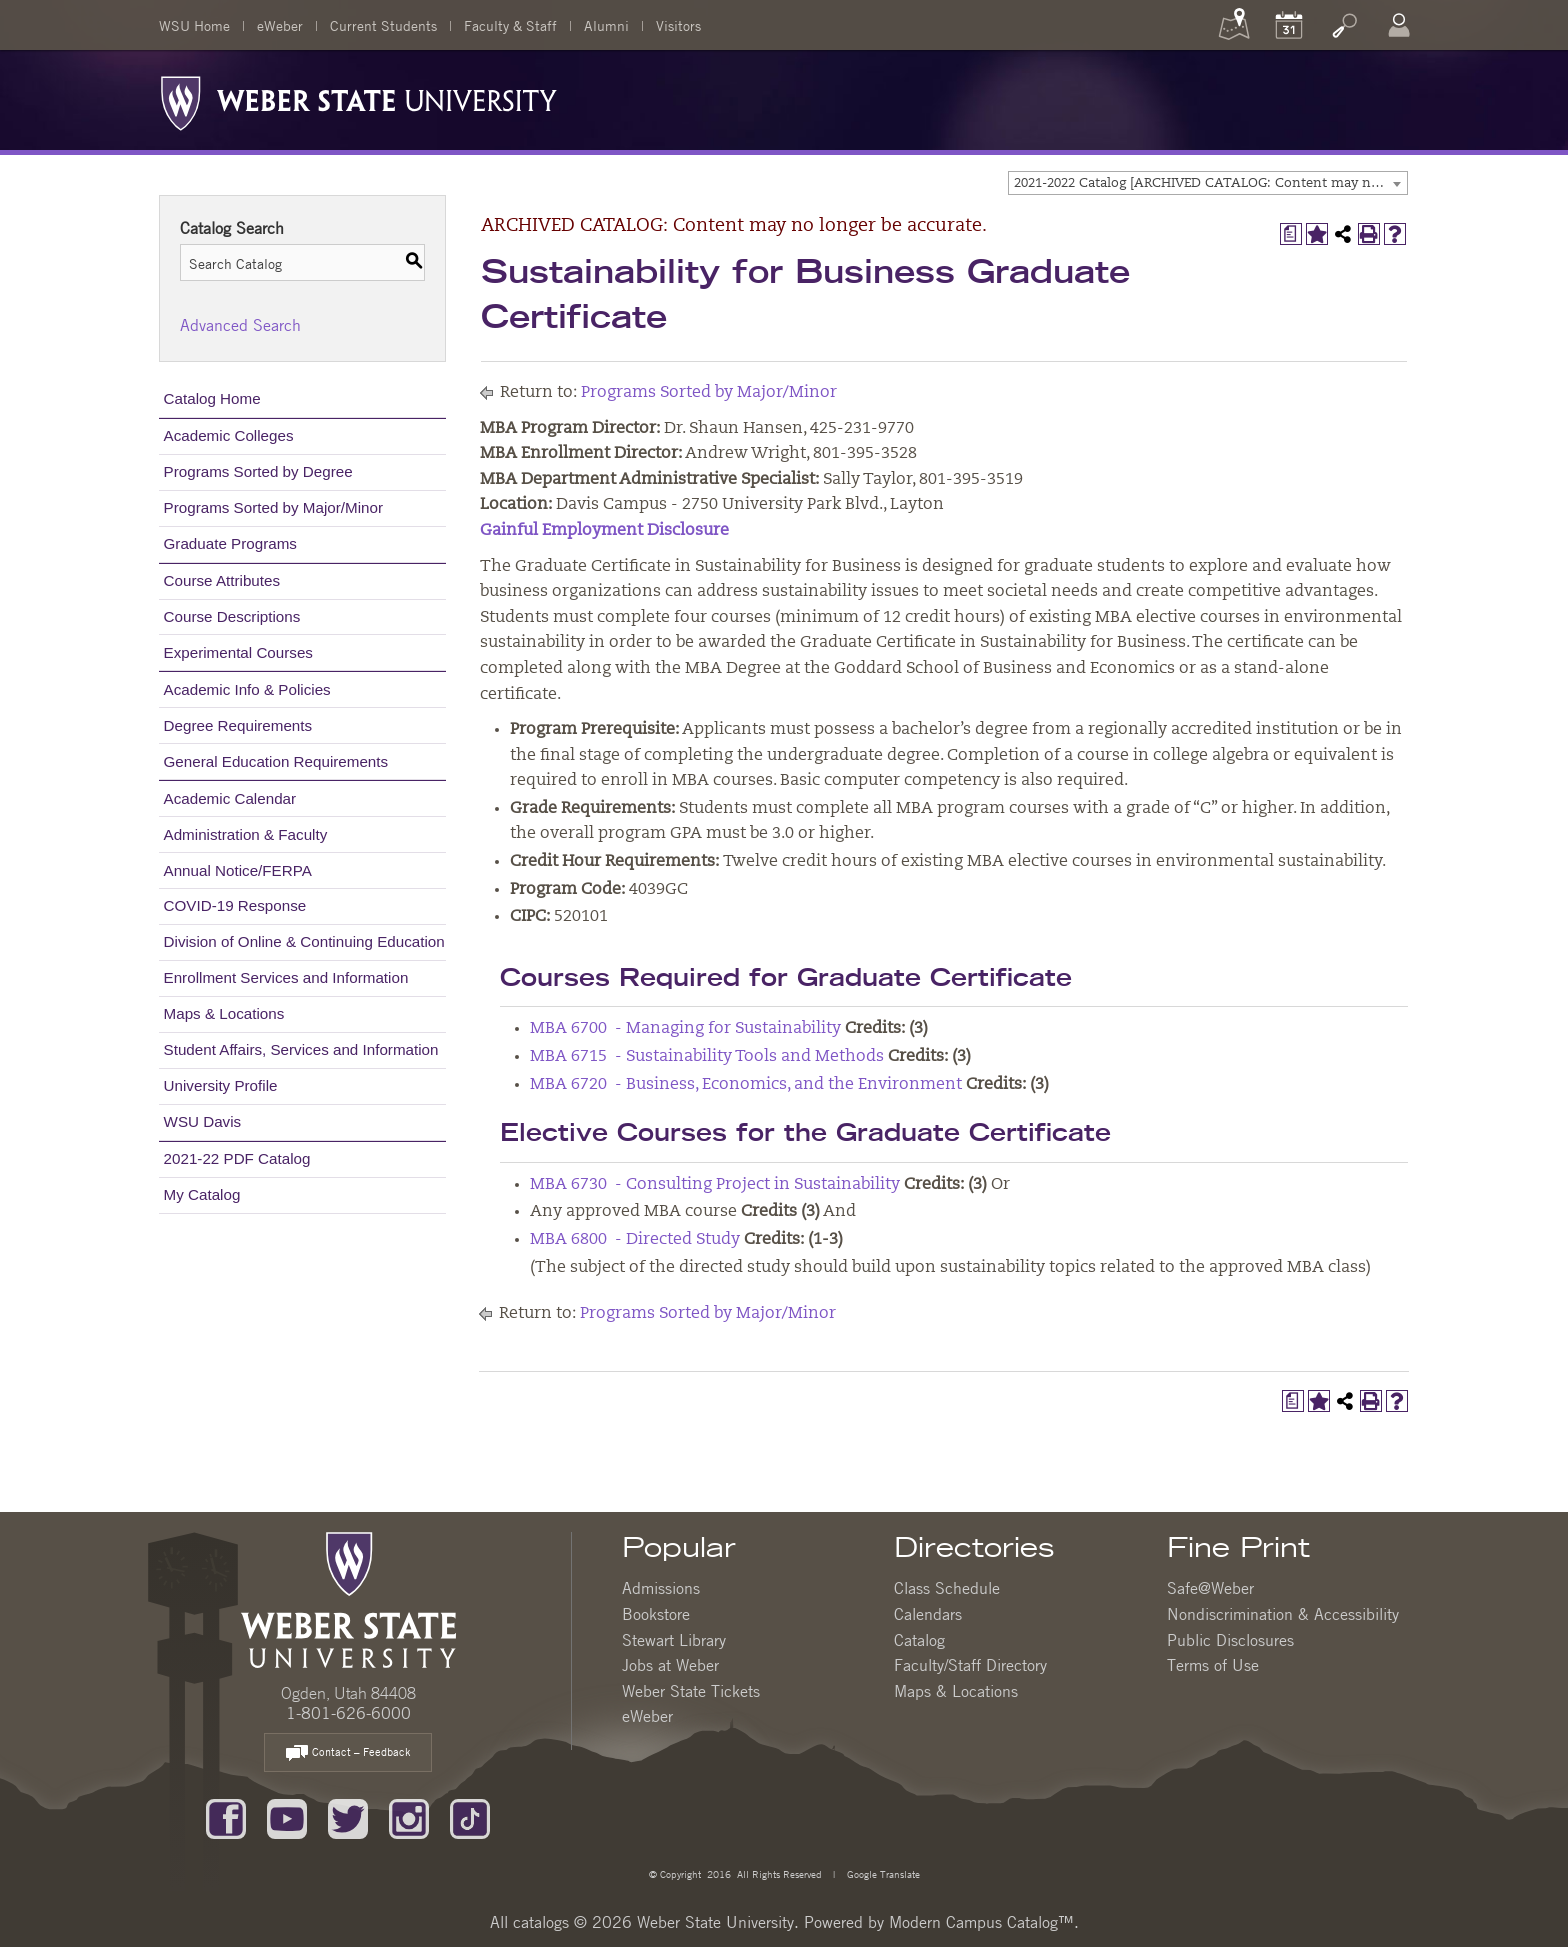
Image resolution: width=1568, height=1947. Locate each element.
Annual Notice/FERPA (238, 870)
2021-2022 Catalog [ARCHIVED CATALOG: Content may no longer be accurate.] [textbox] (1210, 183)
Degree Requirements (238, 725)
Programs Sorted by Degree (258, 471)
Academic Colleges (229, 435)
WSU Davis (203, 1121)
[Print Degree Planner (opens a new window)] (1291, 234)
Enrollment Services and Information (286, 977)
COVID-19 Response (235, 905)
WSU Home (194, 25)
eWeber (280, 25)
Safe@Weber (1210, 1588)
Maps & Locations (224, 1013)
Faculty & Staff (510, 25)
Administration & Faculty (246, 834)
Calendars (928, 1614)
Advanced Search (240, 325)
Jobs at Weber (670, 1665)
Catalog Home (212, 398)
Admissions (661, 1588)
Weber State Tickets (691, 1691)
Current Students (383, 25)
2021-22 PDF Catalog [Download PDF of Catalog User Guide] (237, 1158)
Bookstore (656, 1614)
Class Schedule (947, 1588)
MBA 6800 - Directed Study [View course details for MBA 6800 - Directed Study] (635, 1240)
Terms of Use (1213, 1665)
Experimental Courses (238, 652)
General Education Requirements (276, 761)
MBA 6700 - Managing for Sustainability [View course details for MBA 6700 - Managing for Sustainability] (685, 1029)
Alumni (606, 25)
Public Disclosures (1230, 1640)
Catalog (919, 1640)
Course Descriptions (232, 616)
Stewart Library (674, 1640)
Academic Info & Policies (247, 689)
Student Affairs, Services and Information (301, 1049)
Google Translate (882, 1873)
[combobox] (1208, 183)
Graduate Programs (230, 543)
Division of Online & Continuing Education (304, 941)
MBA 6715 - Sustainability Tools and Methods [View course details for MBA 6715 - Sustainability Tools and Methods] (707, 1057)
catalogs (541, 1922)
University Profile (221, 1085)
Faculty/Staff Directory (970, 1665)
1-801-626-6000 (348, 1713)
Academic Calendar (230, 798)
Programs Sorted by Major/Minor (273, 507)
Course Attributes (222, 580)
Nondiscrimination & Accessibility (1283, 1614)
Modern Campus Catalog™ (981, 1922)
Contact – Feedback (348, 1753)
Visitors (678, 25)
